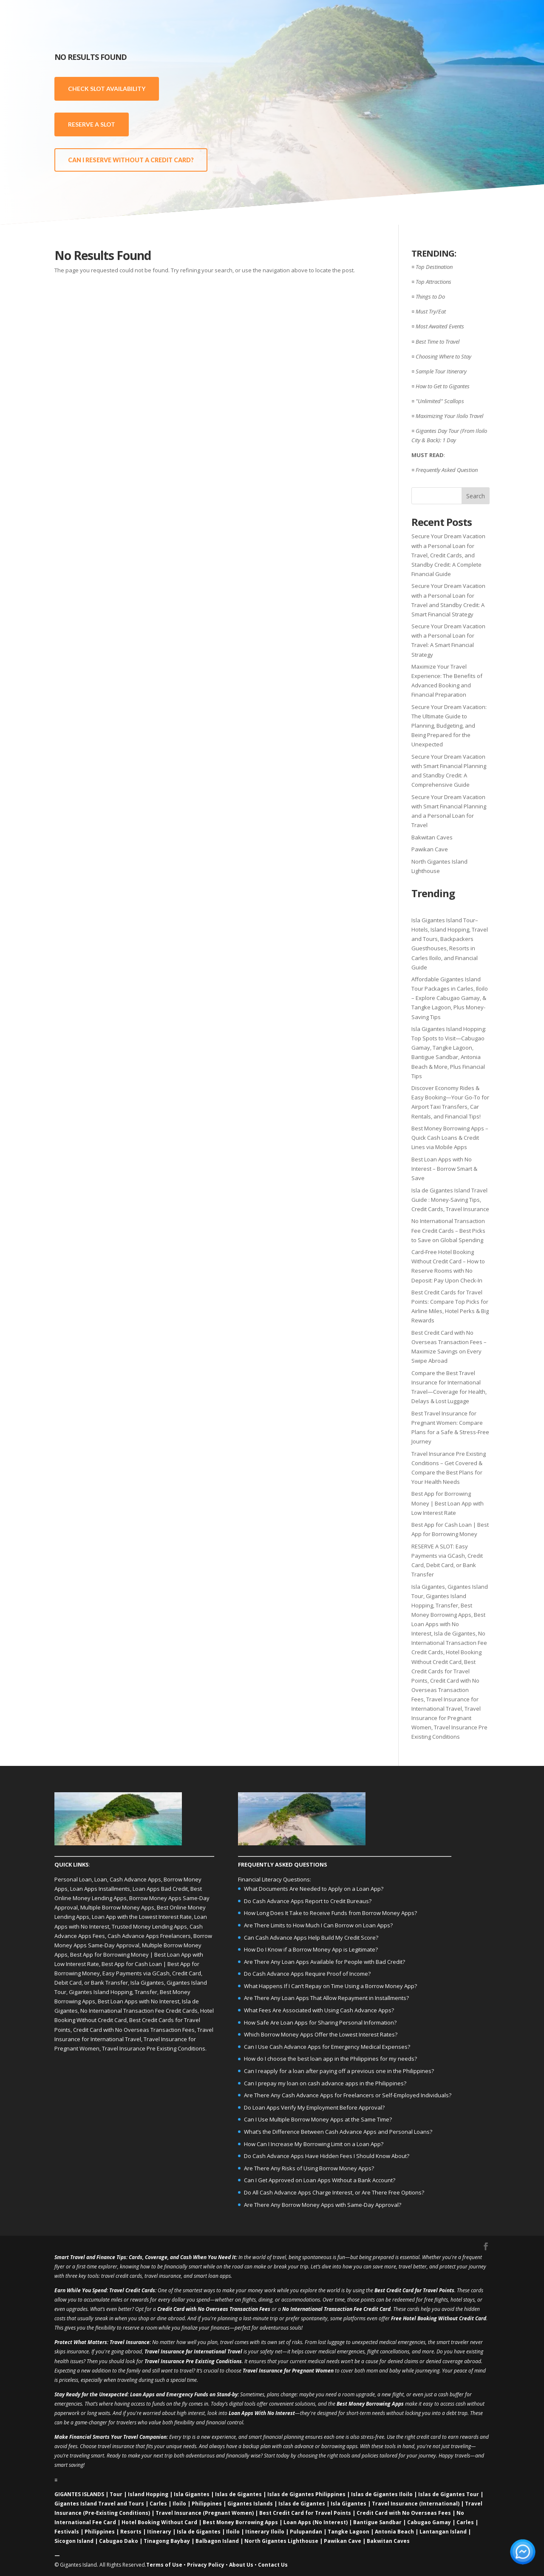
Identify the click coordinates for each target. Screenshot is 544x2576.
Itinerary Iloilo (264, 2531)
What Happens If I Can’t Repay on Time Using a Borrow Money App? (330, 1986)
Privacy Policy (205, 2564)
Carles (158, 2503)
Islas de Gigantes (238, 2494)
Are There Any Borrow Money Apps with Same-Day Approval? (322, 2205)
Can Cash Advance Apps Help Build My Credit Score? (311, 1937)
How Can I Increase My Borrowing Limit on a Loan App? (313, 2144)
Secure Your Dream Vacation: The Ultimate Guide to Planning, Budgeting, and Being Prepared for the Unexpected (449, 725)
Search (475, 496)
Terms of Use (164, 2564)
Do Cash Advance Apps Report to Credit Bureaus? (307, 1901)
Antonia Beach (394, 2531)
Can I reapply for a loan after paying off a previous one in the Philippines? (339, 2071)
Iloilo (179, 2503)
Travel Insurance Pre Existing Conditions (153, 2048)
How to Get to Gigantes (443, 386)
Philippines (207, 2503)
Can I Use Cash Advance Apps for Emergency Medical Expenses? (327, 2047)
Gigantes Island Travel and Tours (99, 2503)
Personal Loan (73, 1879)
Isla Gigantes (428, 1586)
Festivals (66, 2531)
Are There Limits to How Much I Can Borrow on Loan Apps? (318, 1925)
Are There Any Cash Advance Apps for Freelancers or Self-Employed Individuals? (347, 2095)
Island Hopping (148, 2494)
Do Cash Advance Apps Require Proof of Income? (307, 1973)
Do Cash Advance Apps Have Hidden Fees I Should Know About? (326, 2156)
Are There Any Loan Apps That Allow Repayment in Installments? (326, 1998)
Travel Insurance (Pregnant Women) (205, 2513)
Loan (100, 1879)
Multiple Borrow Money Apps (117, 1907)
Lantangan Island (443, 2531)
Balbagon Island (217, 2541)
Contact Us (273, 2564)
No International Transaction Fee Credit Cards (449, 1643)
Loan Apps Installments (100, 1888)
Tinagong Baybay (167, 2541)
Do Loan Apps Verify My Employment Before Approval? (314, 2107)
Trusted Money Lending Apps (149, 1926)
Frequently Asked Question (447, 470)
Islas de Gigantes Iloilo (382, 2494)
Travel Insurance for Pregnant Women (446, 1718)
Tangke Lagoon (348, 2531)
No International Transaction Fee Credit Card (336, 2309)
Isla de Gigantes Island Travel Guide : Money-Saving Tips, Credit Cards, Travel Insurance (450, 1199)
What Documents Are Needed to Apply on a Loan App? (313, 1888)
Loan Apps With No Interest (262, 2413)
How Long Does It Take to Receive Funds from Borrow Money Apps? (330, 1913)
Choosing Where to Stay (443, 356)
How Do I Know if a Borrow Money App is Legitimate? (311, 1949)
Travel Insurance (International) (415, 2503)
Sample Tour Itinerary (441, 371)
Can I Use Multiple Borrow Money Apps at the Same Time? (318, 2119)
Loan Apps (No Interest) (315, 2522)
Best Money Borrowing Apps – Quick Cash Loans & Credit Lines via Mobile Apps (449, 1137)
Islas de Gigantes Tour (448, 2494)
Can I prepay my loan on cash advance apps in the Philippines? (325, 2083)
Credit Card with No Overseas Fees (404, 2513)
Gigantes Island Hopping (100, 1992)
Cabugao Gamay (429, 2522)
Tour (116, 2494)
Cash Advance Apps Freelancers (149, 1936)
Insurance (138, 2342)
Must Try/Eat (431, 311)
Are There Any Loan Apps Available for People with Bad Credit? (324, 1962)
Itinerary (159, 2531)
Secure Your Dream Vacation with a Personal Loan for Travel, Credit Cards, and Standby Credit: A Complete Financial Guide (448, 554)
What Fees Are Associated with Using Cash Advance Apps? (319, 2010)
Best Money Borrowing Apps (370, 2403)
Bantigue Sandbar (377, 2522)
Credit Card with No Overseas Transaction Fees (445, 1690)
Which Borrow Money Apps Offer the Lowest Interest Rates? (320, 2034)
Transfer (447, 1605)
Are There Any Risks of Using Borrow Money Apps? (309, 2168)
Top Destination (434, 267)
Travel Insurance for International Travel (193, 2351)
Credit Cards (140, 2290)
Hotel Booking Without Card (159, 2522)
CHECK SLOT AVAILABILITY (106, 88)
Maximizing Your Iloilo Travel (449, 416)
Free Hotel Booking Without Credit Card (438, 2318)
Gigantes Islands (250, 2503)
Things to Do (430, 296)
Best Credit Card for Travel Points (414, 2290)
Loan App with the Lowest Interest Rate (142, 1917)
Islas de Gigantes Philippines (306, 2494)
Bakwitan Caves (432, 837)
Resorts (131, 2531)
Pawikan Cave (429, 849)
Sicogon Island (74, 2541)
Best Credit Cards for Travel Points (443, 1671)
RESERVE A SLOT (91, 124)
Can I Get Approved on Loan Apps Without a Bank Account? (319, 2180)
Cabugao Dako (118, 2541)
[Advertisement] (425, 106)
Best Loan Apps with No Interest (448, 1624)
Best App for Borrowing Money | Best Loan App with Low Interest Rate (447, 1503)
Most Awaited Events (440, 326)
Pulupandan (306, 2531)
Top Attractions (433, 281)
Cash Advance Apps (135, 1879)
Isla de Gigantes (455, 1633)
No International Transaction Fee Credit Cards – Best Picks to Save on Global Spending (448, 1230)
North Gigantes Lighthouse (281, 2541)
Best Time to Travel (437, 341)
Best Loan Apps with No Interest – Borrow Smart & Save (444, 1168)
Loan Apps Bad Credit (160, 1888)
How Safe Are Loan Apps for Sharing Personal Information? (320, 2022)
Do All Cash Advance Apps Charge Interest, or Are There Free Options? (334, 2192)
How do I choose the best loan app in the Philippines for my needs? (330, 2058)
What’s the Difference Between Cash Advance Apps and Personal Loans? (338, 2131)
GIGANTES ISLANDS (79, 2494)
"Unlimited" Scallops (440, 401)
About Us (241, 2564)
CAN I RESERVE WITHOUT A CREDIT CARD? (131, 160)
